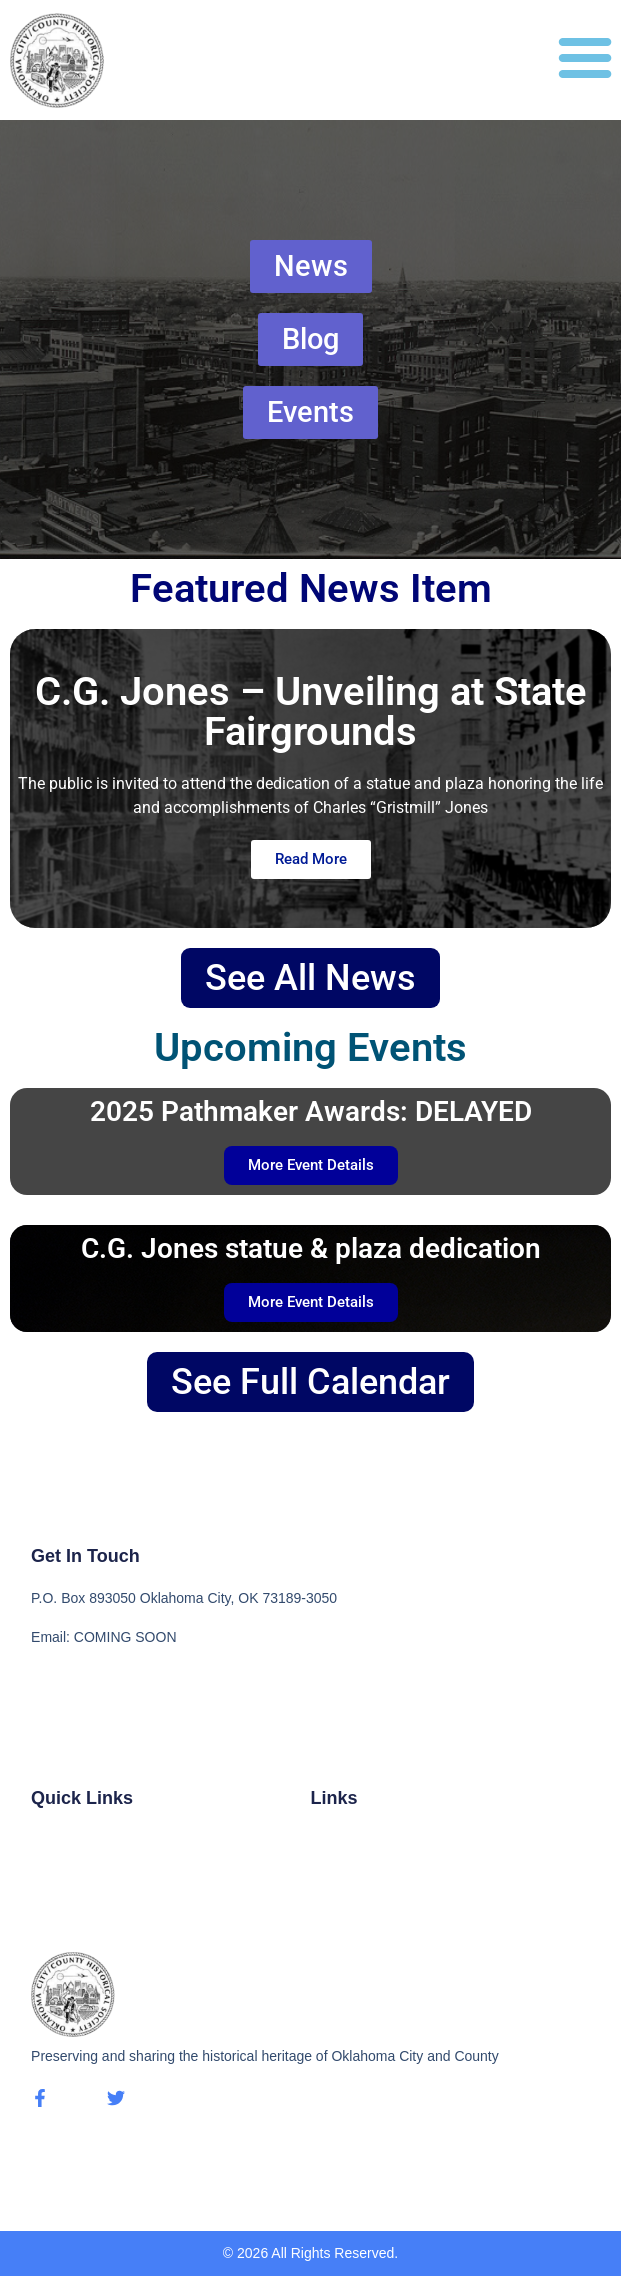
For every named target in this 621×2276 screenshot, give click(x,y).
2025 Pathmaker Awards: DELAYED (311, 1111)
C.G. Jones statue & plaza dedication (311, 1248)
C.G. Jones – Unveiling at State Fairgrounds (311, 711)
